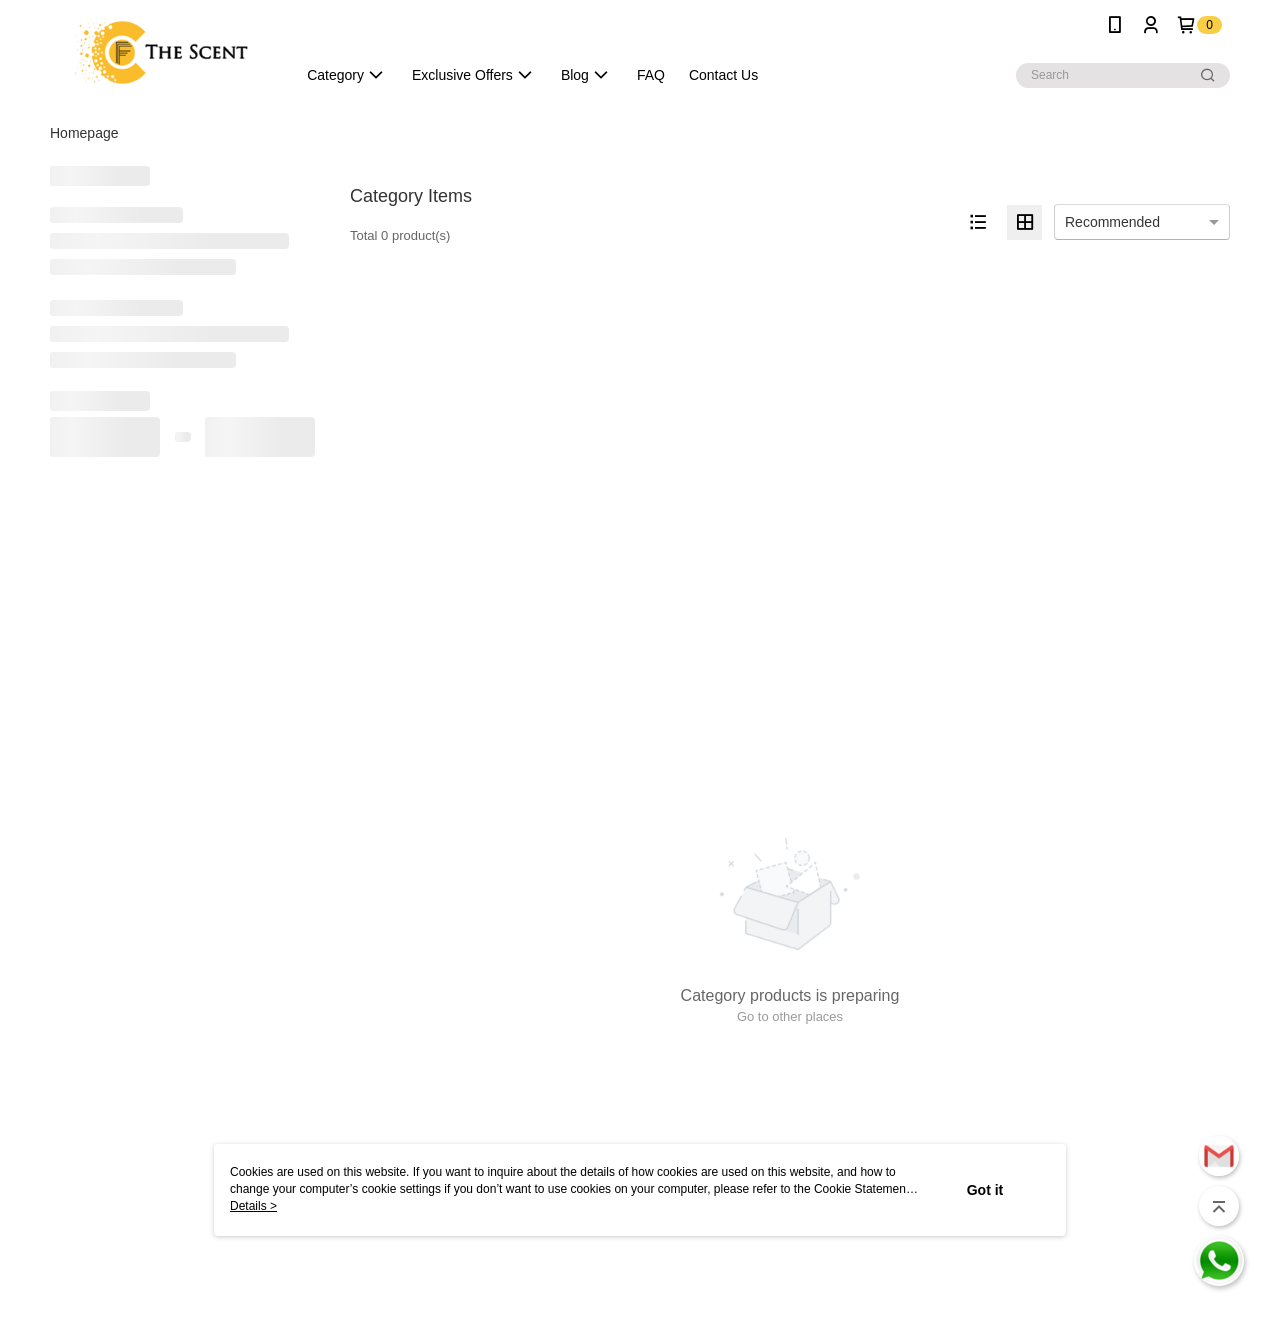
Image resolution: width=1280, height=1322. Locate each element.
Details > (253, 1206)
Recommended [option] (1112, 222)
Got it (985, 1190)
